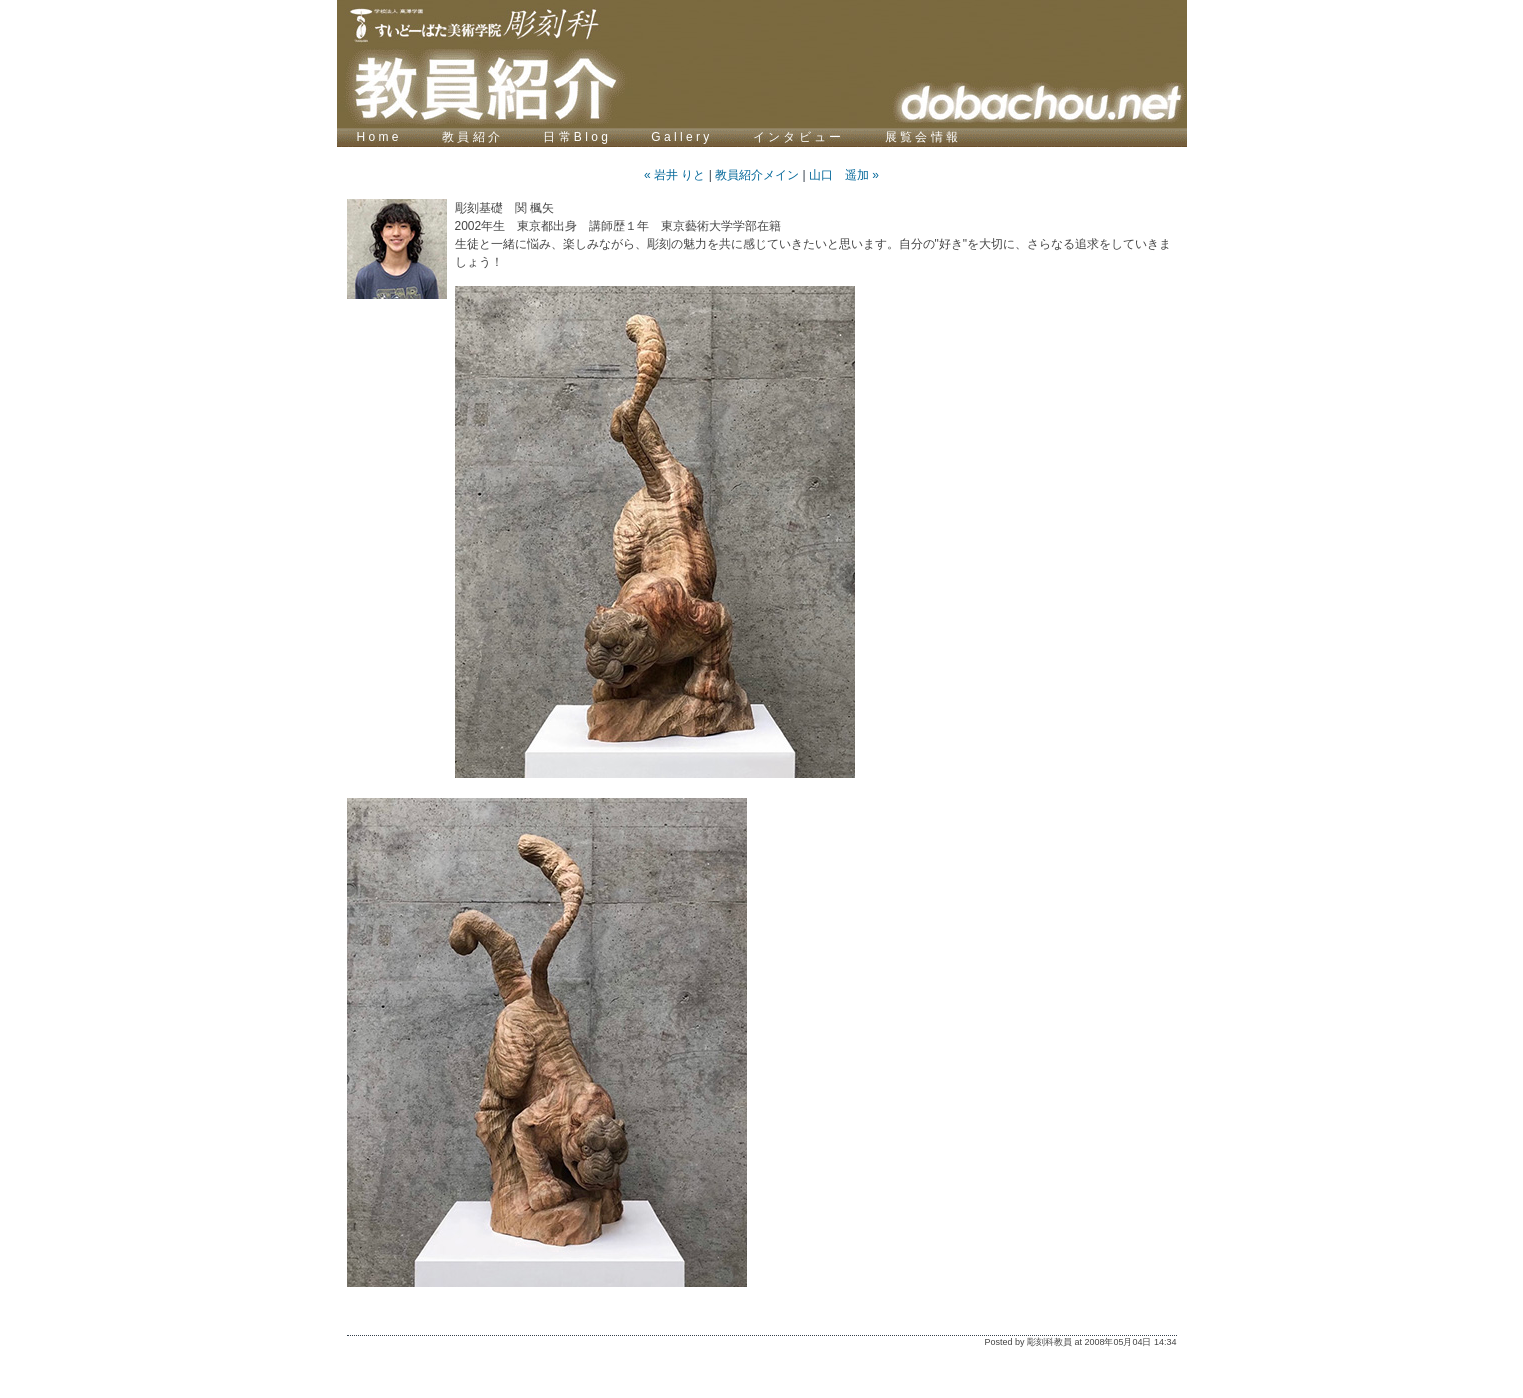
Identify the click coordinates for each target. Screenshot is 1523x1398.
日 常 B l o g (577, 137)
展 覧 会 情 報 (921, 137)
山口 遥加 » (844, 175)
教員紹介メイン (757, 175)
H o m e (378, 137)
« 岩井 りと (674, 175)
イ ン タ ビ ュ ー (799, 137)
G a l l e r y (681, 137)
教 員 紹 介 (472, 137)
